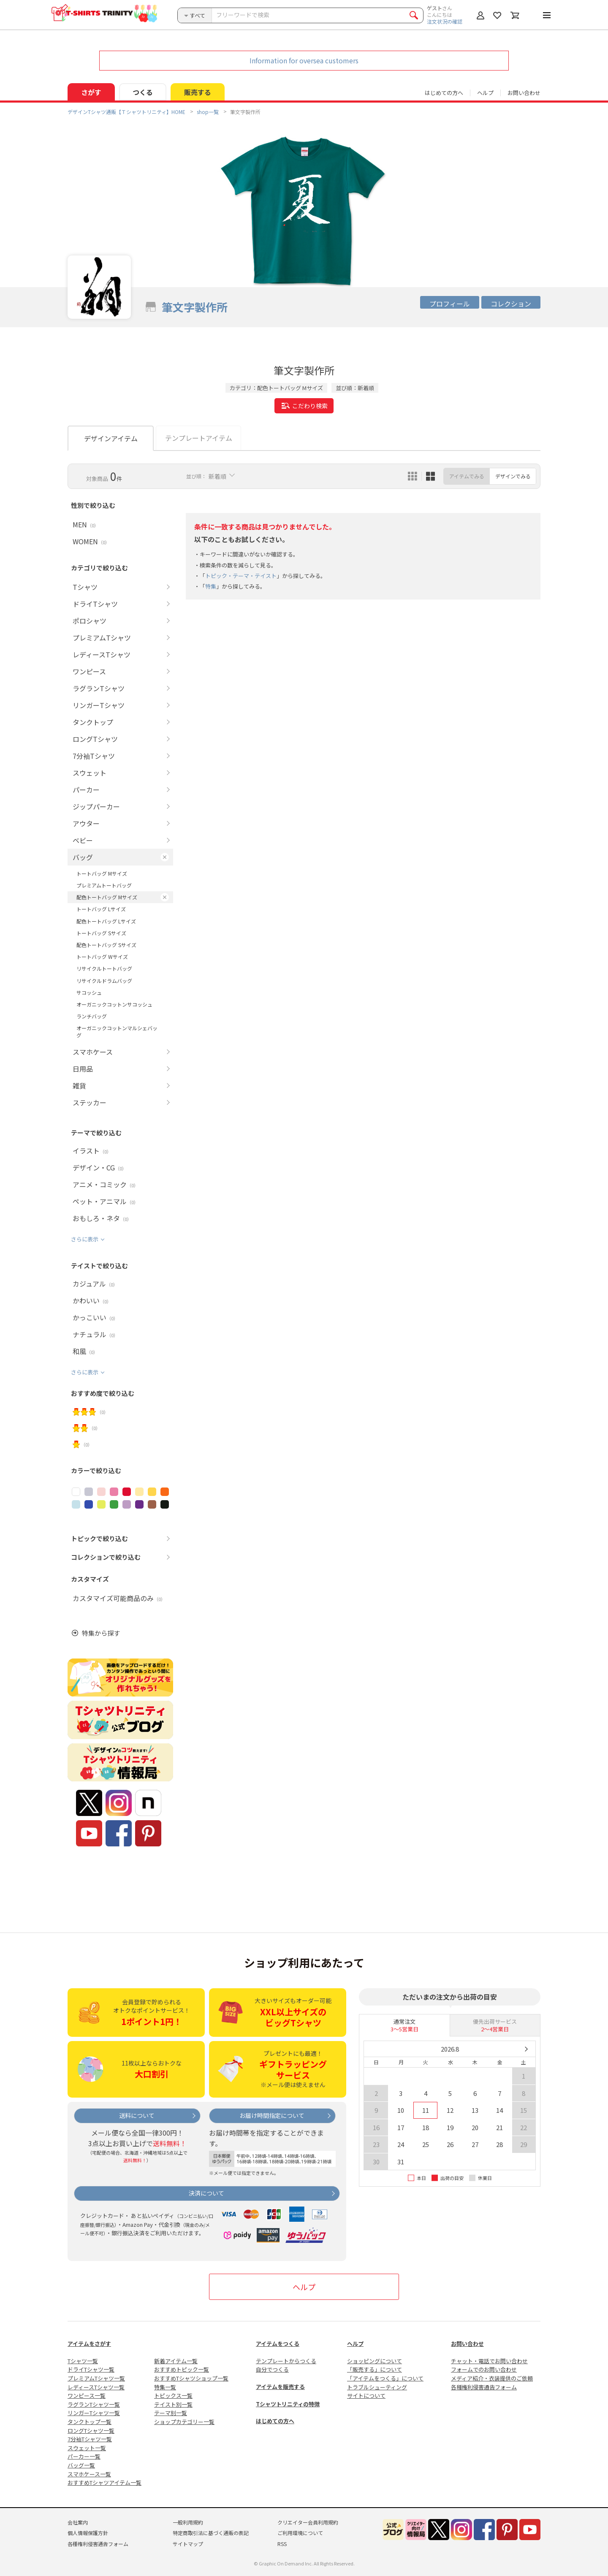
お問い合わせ (524, 93)
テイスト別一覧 (173, 2404)
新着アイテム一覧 (176, 2361)
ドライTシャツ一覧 (91, 2369)
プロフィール (449, 304)
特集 (210, 586)
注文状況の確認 (444, 21)
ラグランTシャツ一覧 (94, 2404)
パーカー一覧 (84, 2456)
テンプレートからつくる (286, 2361)
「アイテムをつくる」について (385, 2378)
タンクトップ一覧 (89, 2422)
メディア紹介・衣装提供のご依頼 (492, 2378)
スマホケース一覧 (89, 2474)
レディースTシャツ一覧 (96, 2387)
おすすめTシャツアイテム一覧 (104, 2482)
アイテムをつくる (277, 2344)
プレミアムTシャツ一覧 (96, 2378)
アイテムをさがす (89, 2344)
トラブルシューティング (377, 2387)
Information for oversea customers (304, 60)
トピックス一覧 (173, 2395)
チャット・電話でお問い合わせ (489, 2361)
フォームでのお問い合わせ (484, 2369)
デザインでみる (513, 476)
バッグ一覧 (81, 2465)
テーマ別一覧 (170, 2413)
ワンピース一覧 (87, 2395)
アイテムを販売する (280, 2387)
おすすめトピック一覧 (181, 2369)
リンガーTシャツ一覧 (94, 2413)
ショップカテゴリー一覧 (184, 2422)
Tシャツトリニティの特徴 (288, 2404)
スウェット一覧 (87, 2448)
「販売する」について (374, 2369)
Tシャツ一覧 (83, 2361)
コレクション (511, 304)
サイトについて (366, 2395)
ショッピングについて (374, 2361)
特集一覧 (165, 2387)
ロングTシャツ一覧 (91, 2431)
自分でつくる (272, 2369)
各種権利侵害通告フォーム (484, 2387)
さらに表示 (84, 1239)
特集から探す (101, 1633)
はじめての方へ (275, 2421)
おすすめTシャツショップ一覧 (191, 2378)
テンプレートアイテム (198, 438)
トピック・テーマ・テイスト (241, 576)
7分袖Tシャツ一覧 (90, 2439)
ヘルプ (485, 93)
